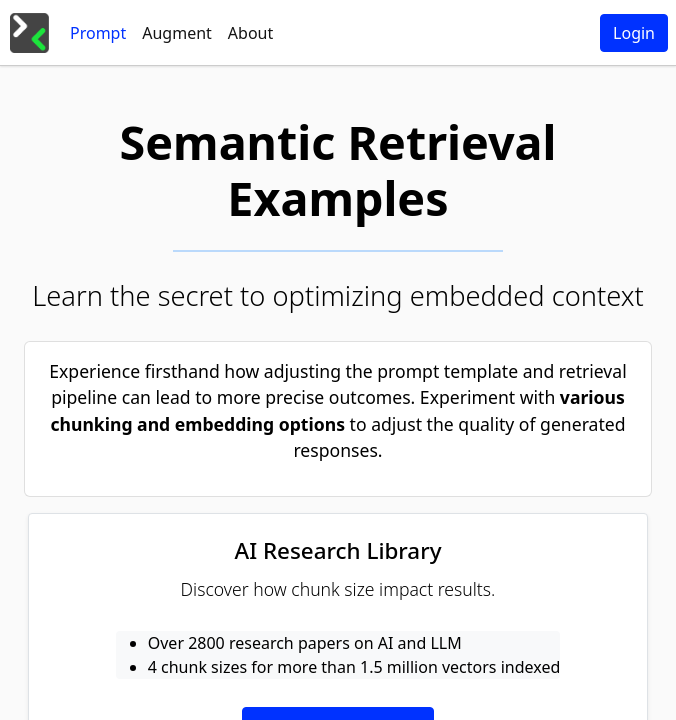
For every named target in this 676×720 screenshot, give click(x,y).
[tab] (98, 33)
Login (634, 33)
